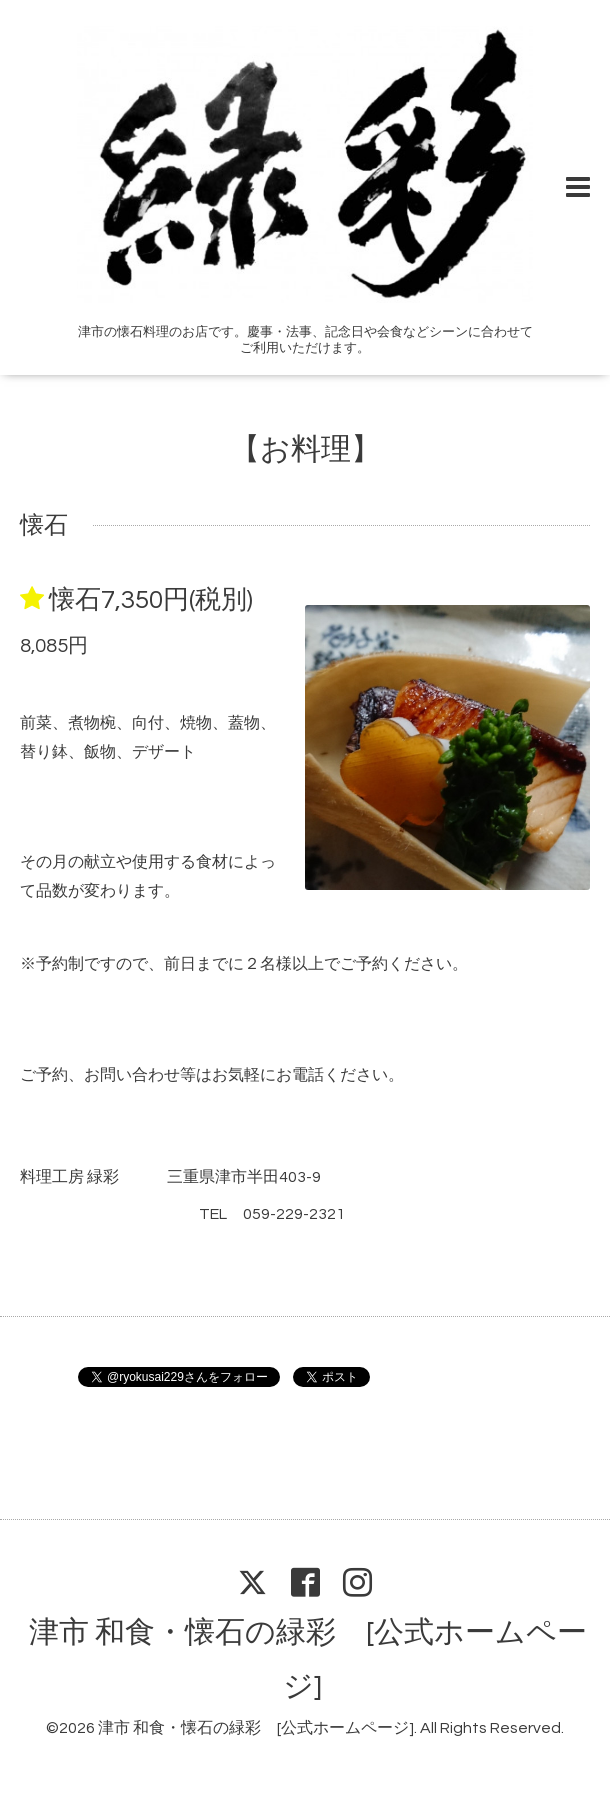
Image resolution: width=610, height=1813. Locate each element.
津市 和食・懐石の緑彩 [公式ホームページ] (256, 1728)
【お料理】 (305, 449)
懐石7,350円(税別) (151, 600)
